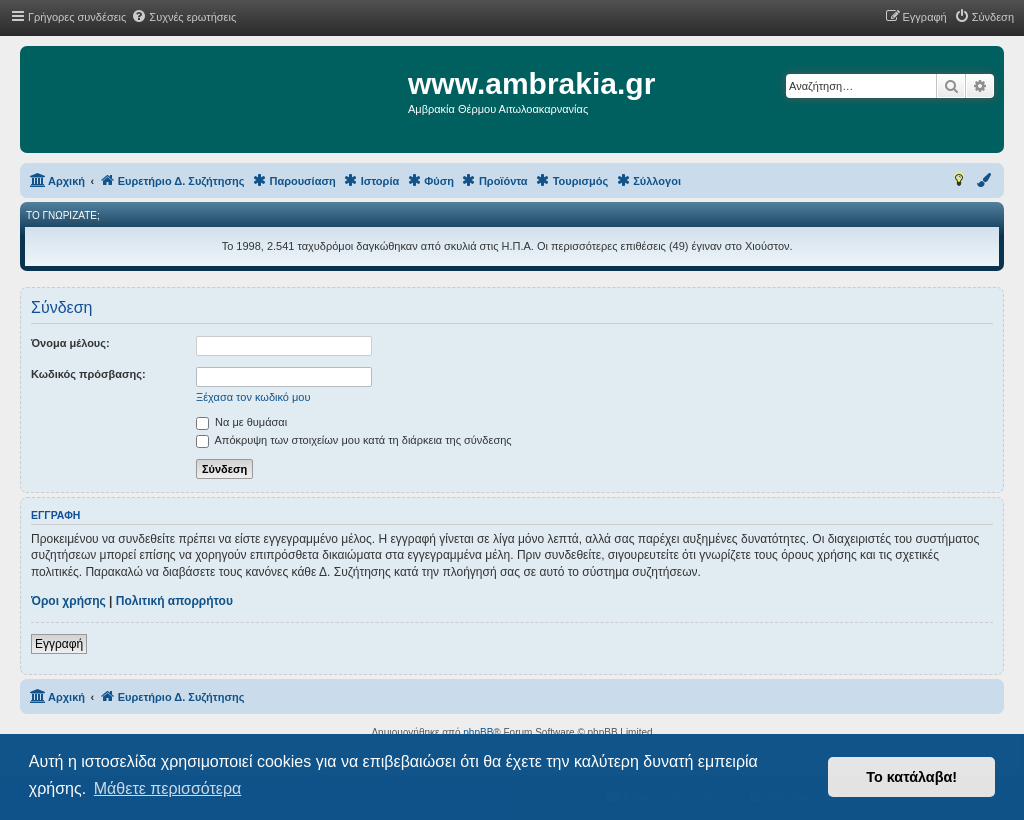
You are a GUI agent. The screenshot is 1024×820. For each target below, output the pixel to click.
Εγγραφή (59, 644)
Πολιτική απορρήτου (174, 601)
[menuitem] (183, 17)
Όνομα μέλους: (70, 343)
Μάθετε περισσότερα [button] (168, 788)
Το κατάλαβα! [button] (911, 777)
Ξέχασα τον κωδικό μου (253, 397)
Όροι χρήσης (68, 601)
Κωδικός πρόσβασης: (88, 374)
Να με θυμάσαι (241, 422)
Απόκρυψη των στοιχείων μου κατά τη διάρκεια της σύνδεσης (354, 440)
